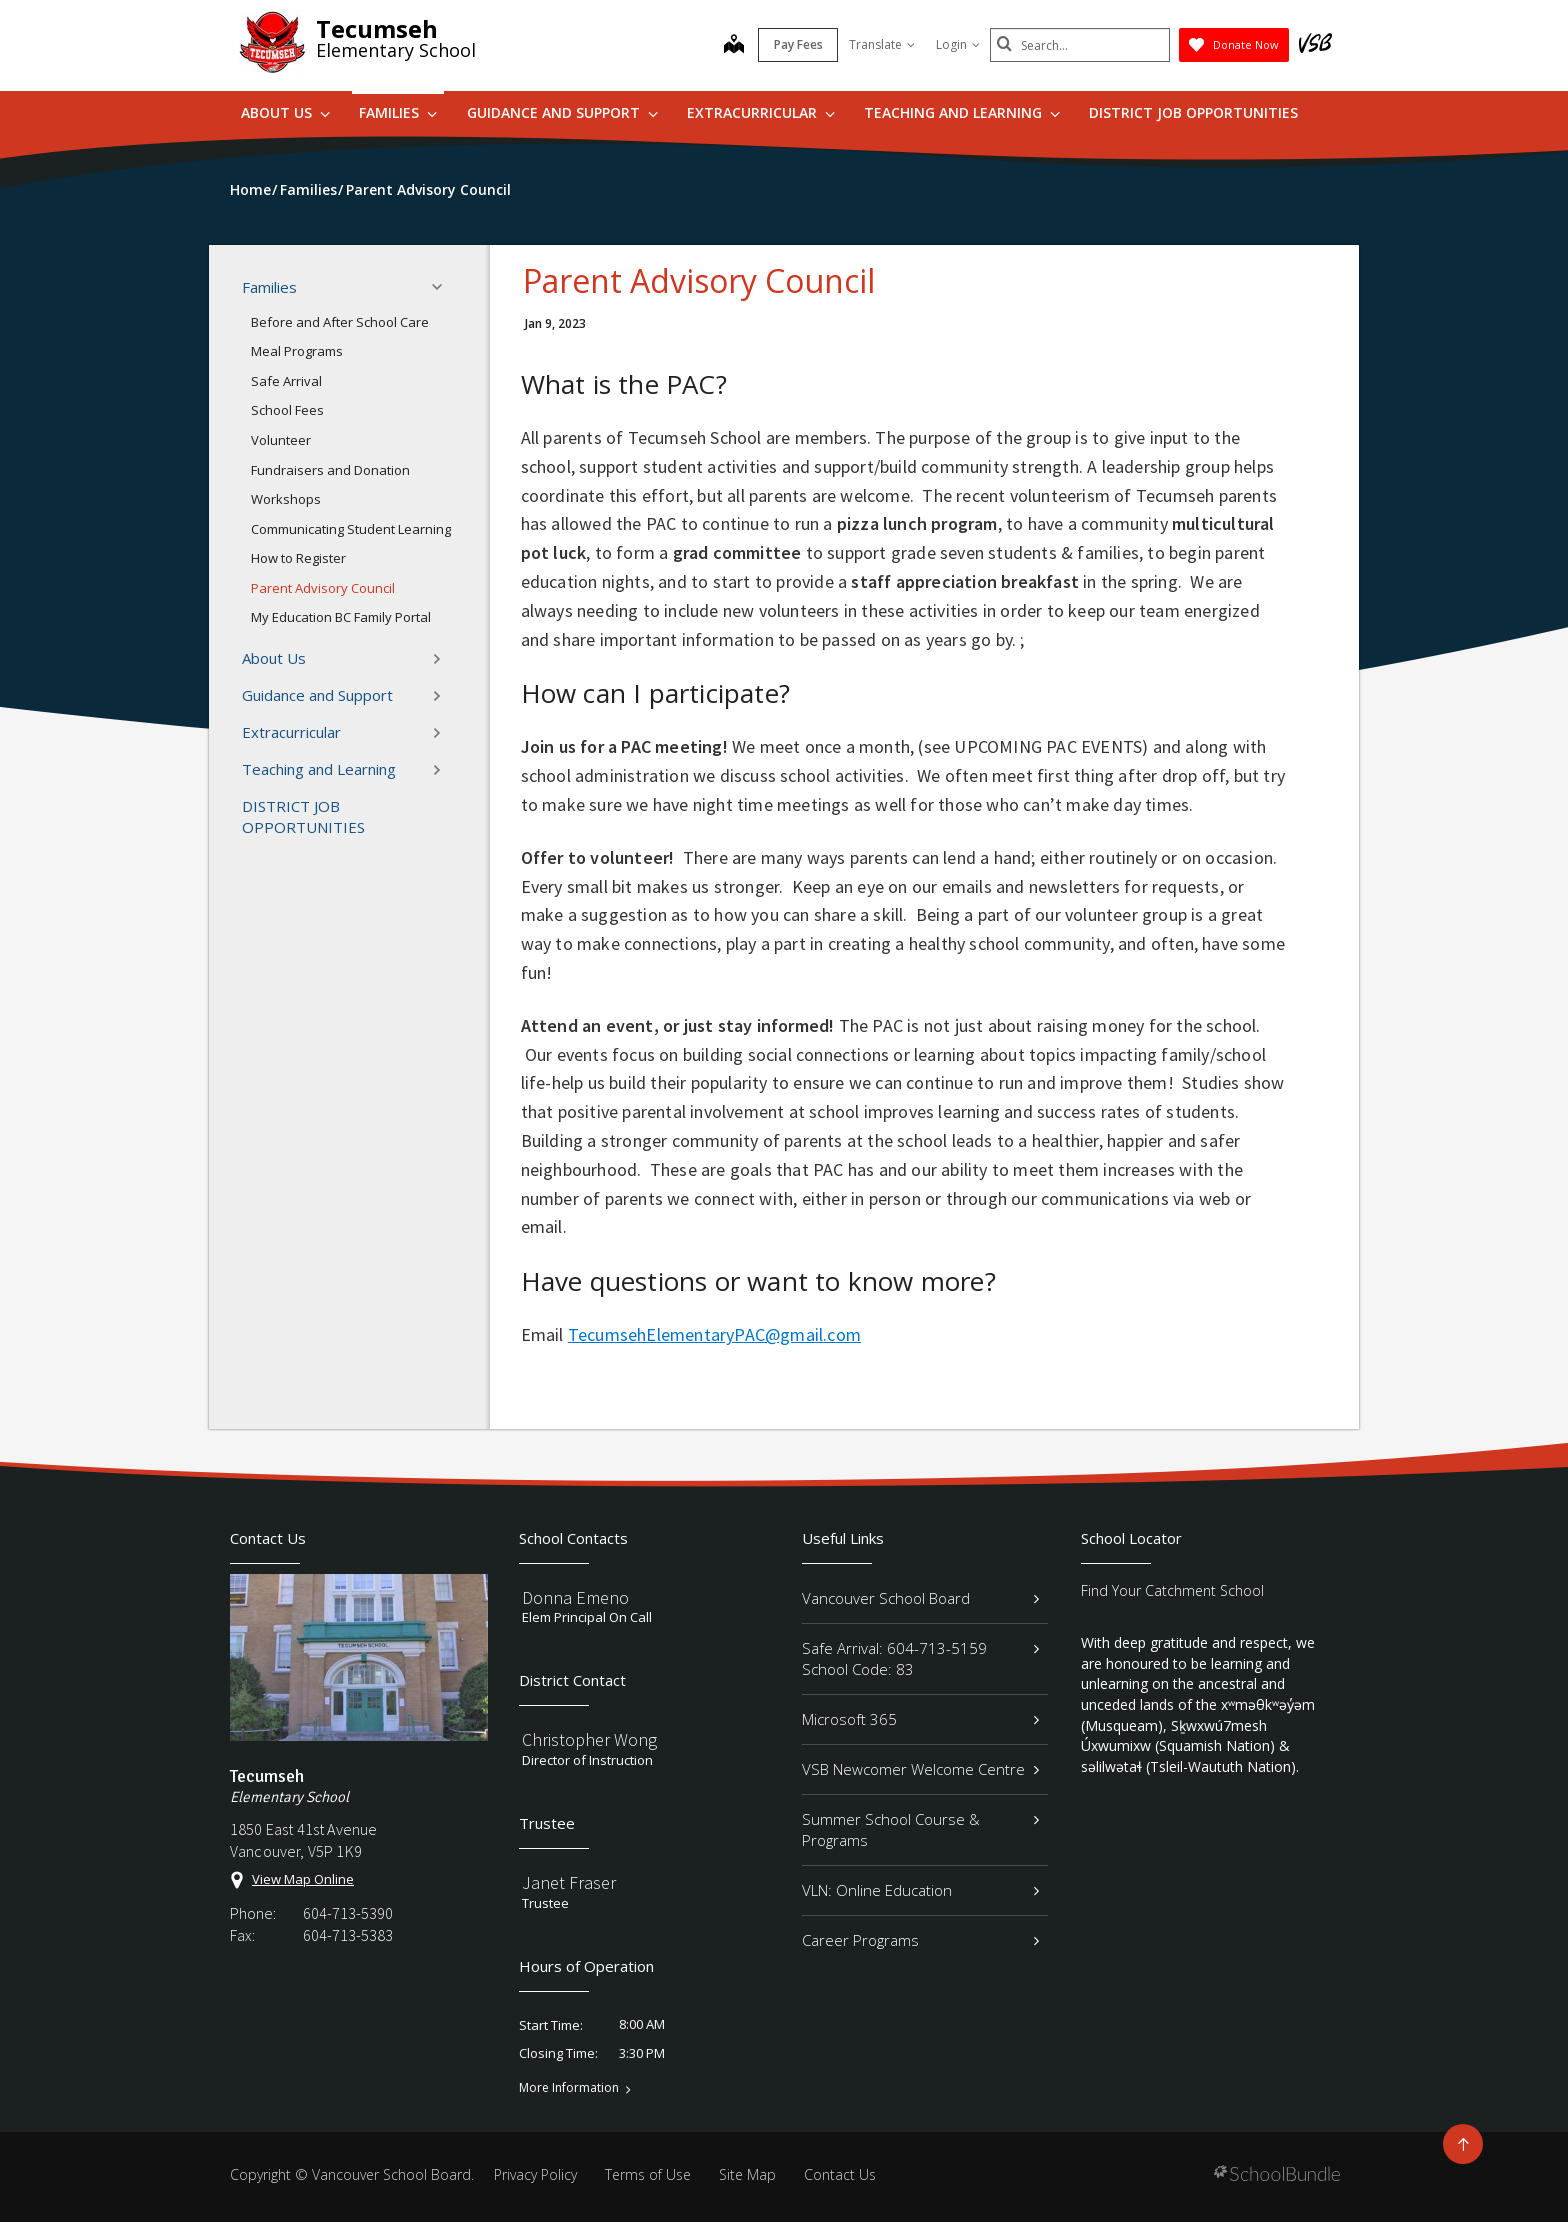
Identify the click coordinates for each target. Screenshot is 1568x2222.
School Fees (287, 410)
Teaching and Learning (962, 112)
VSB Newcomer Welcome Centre (920, 1769)
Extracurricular (761, 112)
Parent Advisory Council (323, 588)
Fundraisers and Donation (330, 470)
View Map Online (303, 1879)
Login (958, 44)
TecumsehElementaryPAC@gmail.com (714, 1334)
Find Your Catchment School (1172, 1590)
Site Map (747, 2174)
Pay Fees (798, 44)
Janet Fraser (569, 1882)
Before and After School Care (340, 322)
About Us (285, 112)
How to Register (298, 558)
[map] (734, 46)
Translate (882, 44)
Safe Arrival (286, 381)
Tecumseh (377, 28)
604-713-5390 (348, 1913)
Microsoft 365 (920, 1719)
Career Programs (920, 1940)
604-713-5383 (348, 1935)
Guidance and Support (562, 112)
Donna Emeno (575, 1597)
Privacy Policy (535, 2174)
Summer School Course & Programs (920, 1829)
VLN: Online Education (920, 1890)
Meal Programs (297, 351)
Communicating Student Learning (351, 529)
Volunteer (281, 440)
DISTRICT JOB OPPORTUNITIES (1193, 112)
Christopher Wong (589, 1739)
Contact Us (840, 2174)
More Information (569, 2088)
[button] (443, 287)
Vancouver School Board (920, 1598)
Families (398, 112)
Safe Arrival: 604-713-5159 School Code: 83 (920, 1658)
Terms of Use (648, 2174)
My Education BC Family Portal (341, 617)
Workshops (286, 499)
